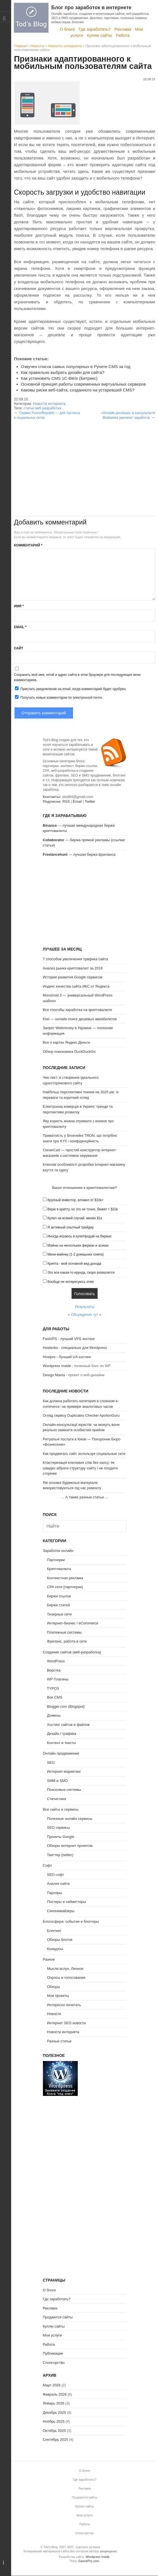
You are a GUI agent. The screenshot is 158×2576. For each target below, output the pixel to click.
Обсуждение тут (84, 1314)
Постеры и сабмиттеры (66, 1902)
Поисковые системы (64, 1790)
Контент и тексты (61, 1743)
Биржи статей (58, 1605)
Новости (37, 46)
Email (20, 627)
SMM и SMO (57, 1781)
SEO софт (55, 1875)
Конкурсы (55, 1949)
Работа (123, 35)
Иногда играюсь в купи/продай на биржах (79, 1236)
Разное (49, 1959)
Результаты (84, 1307)
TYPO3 (53, 1688)
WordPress (56, 1661)
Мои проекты (58, 1996)
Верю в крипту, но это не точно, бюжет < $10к (82, 1209)
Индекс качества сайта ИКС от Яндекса (76, 986)
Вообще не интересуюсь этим (70, 1282)
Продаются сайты (58, 2317)
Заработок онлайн (58, 1551)
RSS (66, 801)
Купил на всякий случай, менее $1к (74, 1218)
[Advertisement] (85, 459)
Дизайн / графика (61, 1733)
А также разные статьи (84, 1497)
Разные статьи (59, 2041)
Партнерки (56, 1560)
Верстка (54, 1670)
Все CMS (54, 1697)
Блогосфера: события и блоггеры (71, 1921)
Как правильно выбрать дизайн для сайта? (62, 372)
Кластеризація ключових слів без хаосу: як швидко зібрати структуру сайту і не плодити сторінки (80, 1468)
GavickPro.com (88, 2561)
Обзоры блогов (59, 1940)
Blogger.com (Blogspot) (66, 1706)
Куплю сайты (99, 35)
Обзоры (53, 1987)
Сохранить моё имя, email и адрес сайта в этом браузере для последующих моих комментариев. (77, 677)
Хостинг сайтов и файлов (68, 1725)
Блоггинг (54, 1931)
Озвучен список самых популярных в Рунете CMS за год (75, 366)
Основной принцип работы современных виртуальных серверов (83, 384)
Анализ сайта (58, 1883)
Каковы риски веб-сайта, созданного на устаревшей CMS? (78, 390)
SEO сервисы (58, 1827)
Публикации (53, 2353)
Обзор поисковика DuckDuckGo (69, 1051)
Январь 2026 (53, 2403)
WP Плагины (58, 1679)
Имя (19, 606)
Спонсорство (54, 2362)
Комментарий (28, 545)
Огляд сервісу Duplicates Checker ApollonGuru (81, 1415)
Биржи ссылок (59, 1596)
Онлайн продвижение (61, 1753)
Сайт (18, 648)
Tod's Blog (31, 18)
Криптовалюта (59, 1569)
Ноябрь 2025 (54, 2421)
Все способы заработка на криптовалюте (77, 1010)
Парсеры (54, 1893)
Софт (47, 1865)
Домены (54, 1715)
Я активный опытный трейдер (70, 1227)
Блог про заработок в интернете (91, 7)
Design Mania (54, 1375)
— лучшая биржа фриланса (79, 854)
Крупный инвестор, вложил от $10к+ (75, 1200)
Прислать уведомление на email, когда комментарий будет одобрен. (70, 688)
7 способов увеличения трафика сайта (75, 959)
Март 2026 (52, 2385)
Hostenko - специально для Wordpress (75, 1348)
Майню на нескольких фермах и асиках (78, 1245)
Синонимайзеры (61, 1911)
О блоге (67, 29)
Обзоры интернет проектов (70, 1846)
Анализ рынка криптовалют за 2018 (73, 968)
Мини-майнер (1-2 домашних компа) (75, 1254)
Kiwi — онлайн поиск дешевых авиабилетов (80, 1019)
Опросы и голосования (66, 1977)
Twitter (90, 801)
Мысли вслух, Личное (65, 1969)
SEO (51, 1762)
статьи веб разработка (42, 408)
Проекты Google (60, 1837)
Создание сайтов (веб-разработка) (72, 1652)
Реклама (123, 29)
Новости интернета (65, 46)
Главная (20, 46)
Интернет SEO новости (66, 2023)
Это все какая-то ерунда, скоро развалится (81, 1272)
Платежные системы (64, 1632)
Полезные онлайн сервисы (69, 1818)
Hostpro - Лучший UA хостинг (67, 1357)
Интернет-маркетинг (64, 1771)
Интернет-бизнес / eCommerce (72, 1623)
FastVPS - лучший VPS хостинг (69, 1339)
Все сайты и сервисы (61, 1809)
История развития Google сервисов (73, 977)
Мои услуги (52, 2335)
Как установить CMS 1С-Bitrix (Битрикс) (59, 378)
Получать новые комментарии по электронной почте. (58, 697)
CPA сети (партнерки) (65, 1587)
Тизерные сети (59, 1614)
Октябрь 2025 (54, 2431)
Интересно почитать (64, 2005)
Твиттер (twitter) (60, 1855)
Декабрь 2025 (54, 2412)
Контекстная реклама (65, 1578)
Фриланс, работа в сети (67, 1641)
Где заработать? (95, 29)
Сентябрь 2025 (55, 2439)
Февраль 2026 (55, 2394)
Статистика (56, 1799)
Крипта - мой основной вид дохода (74, 1264)
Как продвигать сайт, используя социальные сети (84, 1454)
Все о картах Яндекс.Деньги (66, 1042)
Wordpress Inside (57, 1366)
